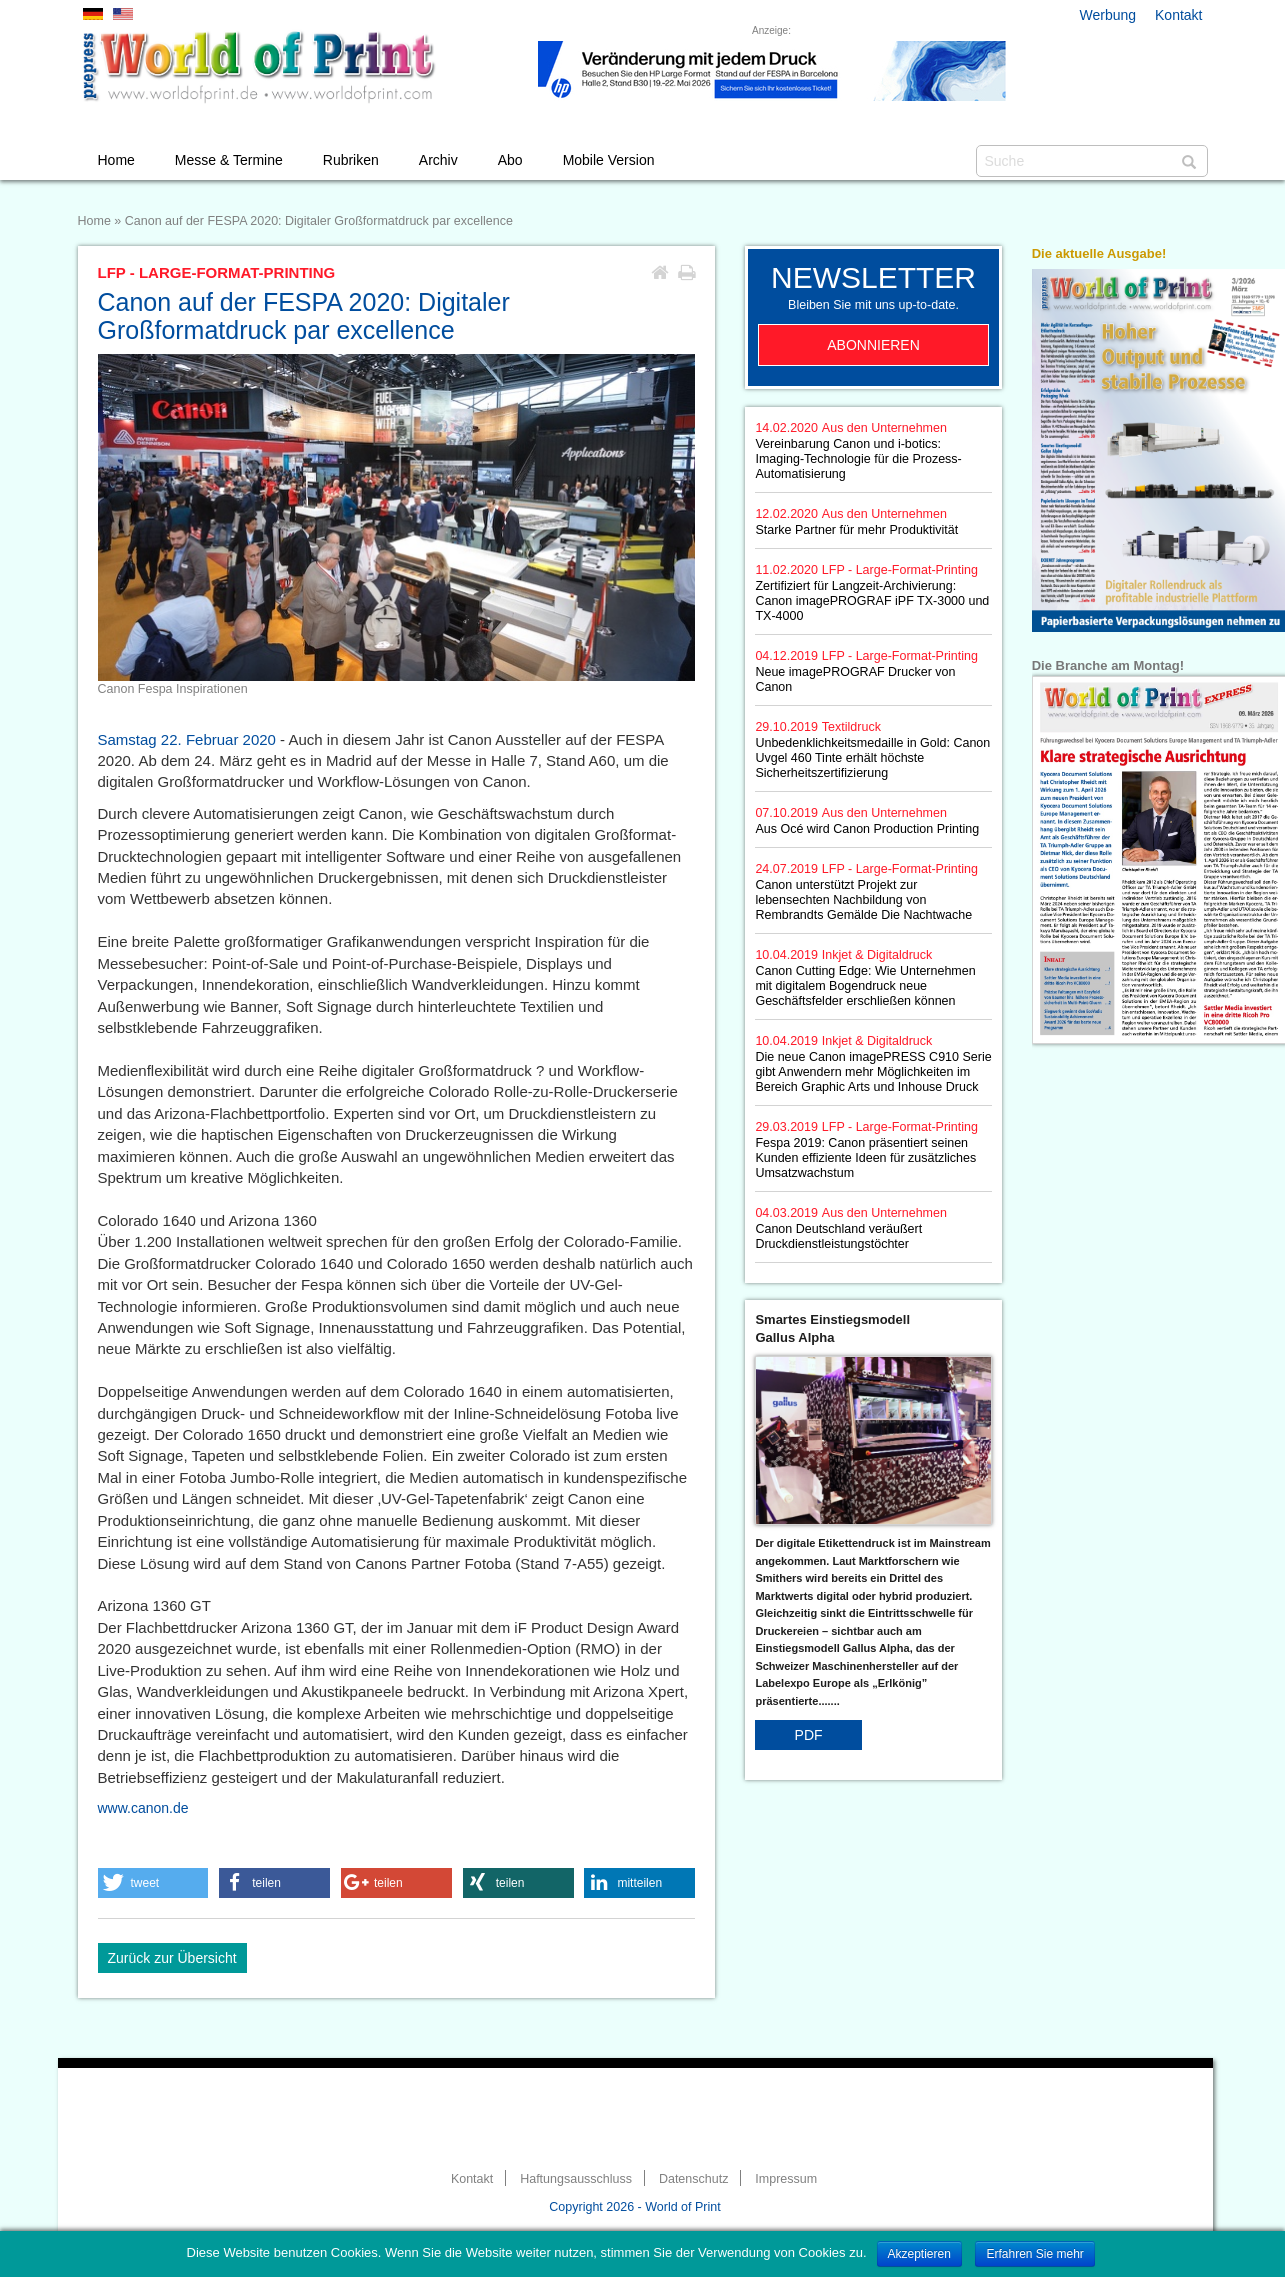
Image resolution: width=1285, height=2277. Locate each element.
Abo (510, 160)
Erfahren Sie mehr (1034, 2254)
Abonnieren (873, 345)
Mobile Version (609, 160)
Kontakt (1178, 15)
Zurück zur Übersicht (172, 1958)
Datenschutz (693, 2179)
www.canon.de (143, 1808)
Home (116, 160)
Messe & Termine (229, 160)
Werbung (1108, 15)
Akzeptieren (919, 2254)
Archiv (438, 160)
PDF (809, 1735)
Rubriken (351, 160)
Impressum (786, 2179)
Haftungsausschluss (576, 2179)
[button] (153, 1883)
